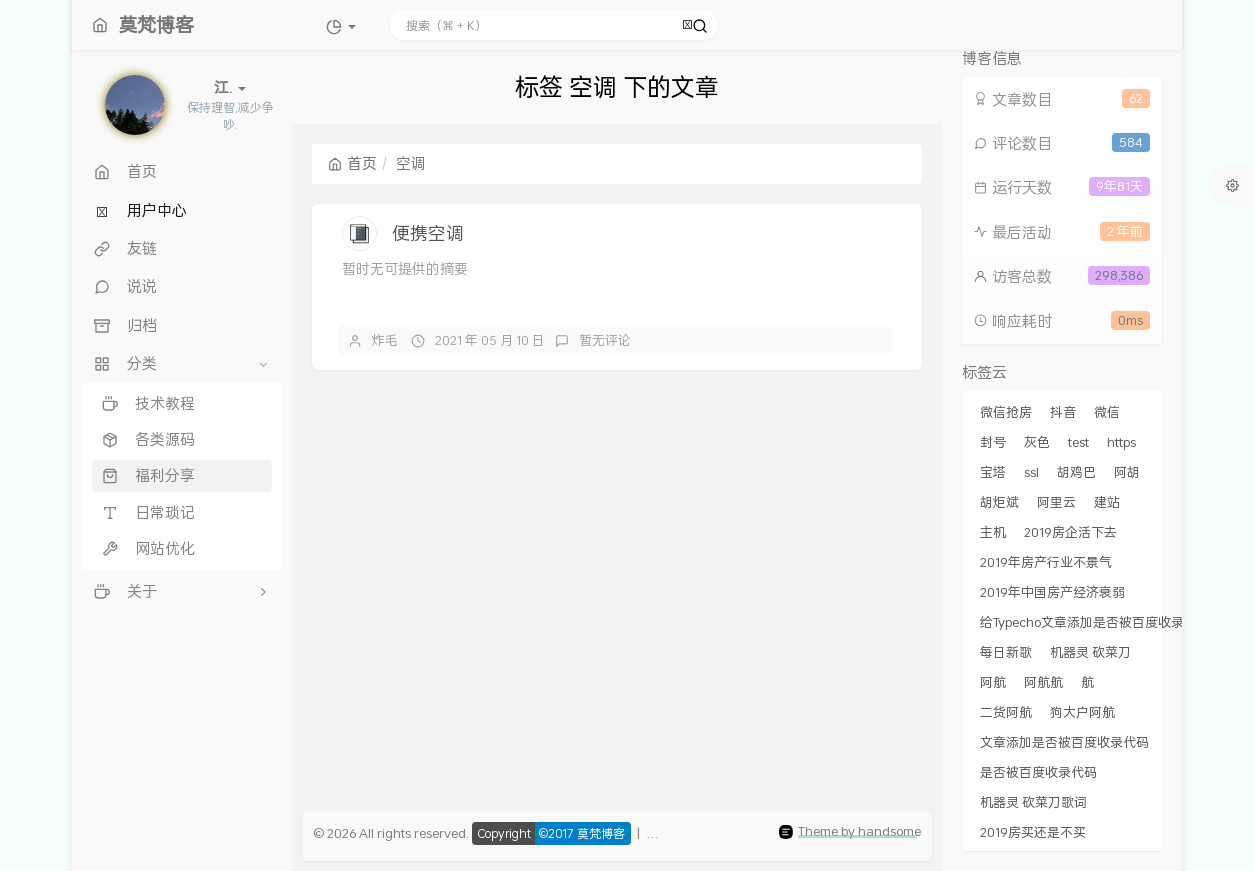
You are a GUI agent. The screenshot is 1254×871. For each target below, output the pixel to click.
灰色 (1037, 442)
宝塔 (993, 472)
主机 (993, 532)
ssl (1031, 472)
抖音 (1063, 412)
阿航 (993, 682)
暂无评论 (605, 340)
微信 (1107, 412)
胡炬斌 (999, 502)
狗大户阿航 (1082, 712)
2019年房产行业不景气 (1046, 562)
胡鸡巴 (1076, 472)
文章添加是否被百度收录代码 (1064, 742)
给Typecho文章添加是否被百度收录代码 (1095, 622)
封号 (993, 442)
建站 (1107, 502)
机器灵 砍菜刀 (1090, 652)
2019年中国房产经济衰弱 (1052, 592)
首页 (352, 163)
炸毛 (385, 340)
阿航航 (1043, 682)
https (1121, 442)
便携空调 (428, 233)
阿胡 (1127, 472)
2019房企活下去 (1070, 532)
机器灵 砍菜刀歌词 (1033, 802)
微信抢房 (1006, 412)
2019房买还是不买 (1033, 832)
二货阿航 (1006, 712)
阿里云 (1056, 502)
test (1078, 442)
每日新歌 (1006, 652)
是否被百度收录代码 (1038, 772)
